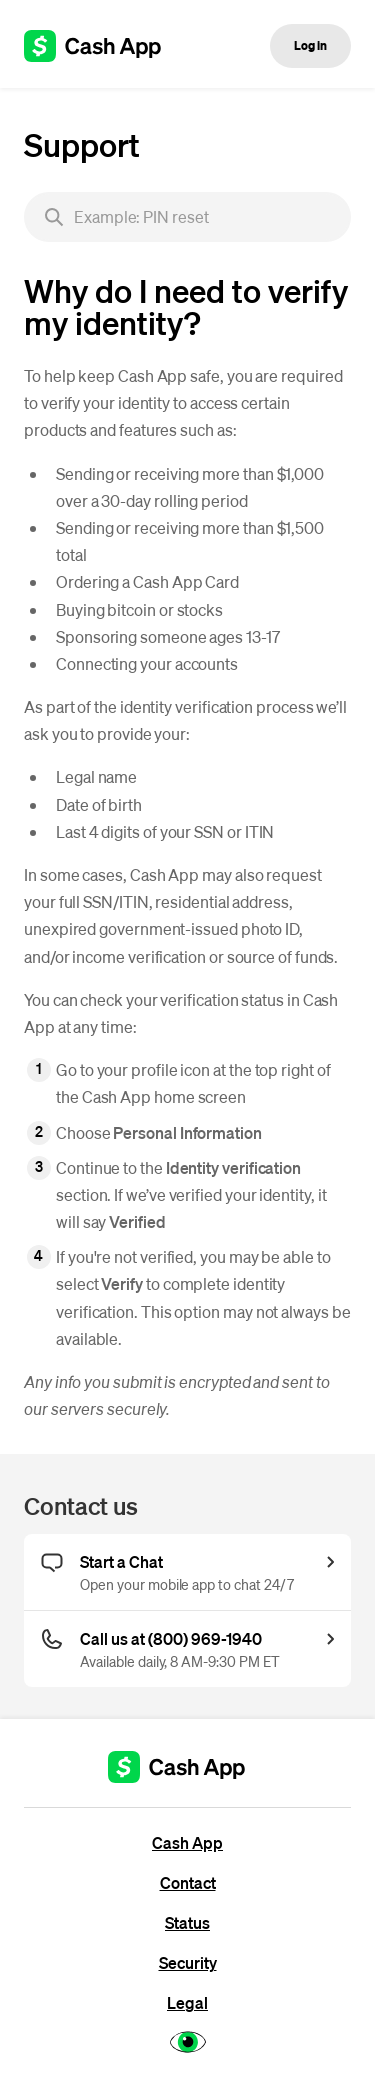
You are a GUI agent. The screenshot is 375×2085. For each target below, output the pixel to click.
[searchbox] (187, 217)
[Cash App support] (103, 46)
